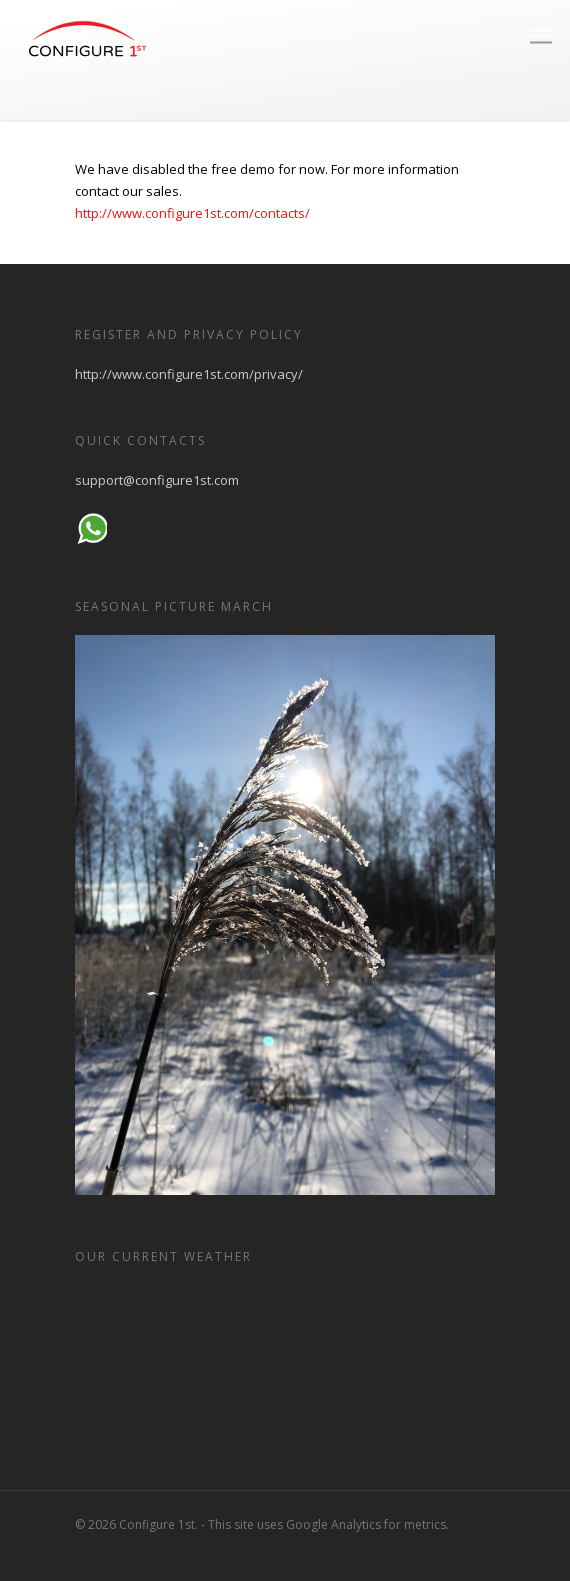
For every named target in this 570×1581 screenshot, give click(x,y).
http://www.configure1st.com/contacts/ (192, 213)
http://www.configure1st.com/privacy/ (189, 374)
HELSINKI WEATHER (285, 1360)
